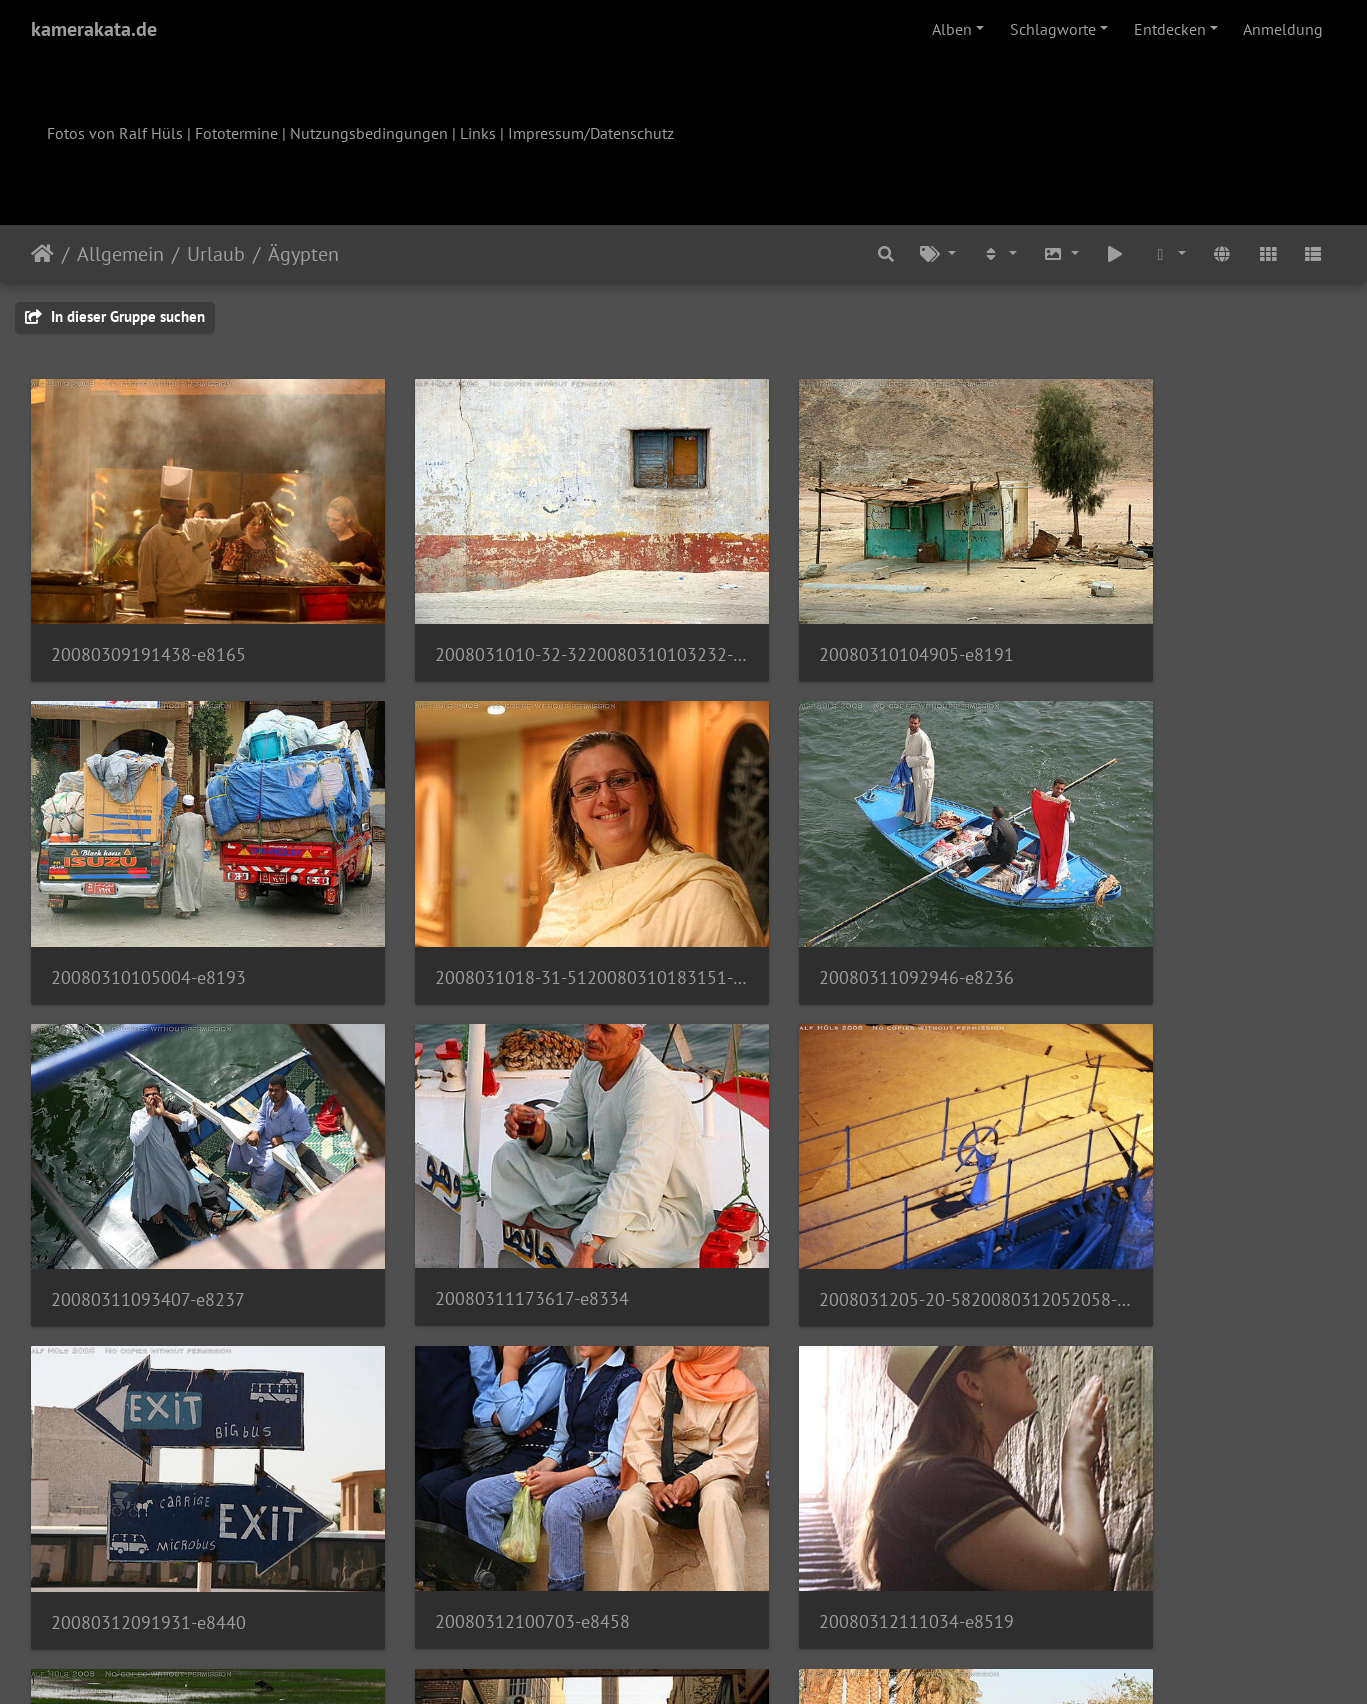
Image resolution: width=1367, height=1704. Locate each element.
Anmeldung (1283, 29)
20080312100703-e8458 (816, 1194)
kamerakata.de (94, 29)
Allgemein (120, 254)
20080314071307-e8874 (816, 1483)
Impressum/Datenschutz (591, 133)
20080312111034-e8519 (1149, 1194)
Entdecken (1170, 29)
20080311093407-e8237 (816, 907)
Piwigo (724, 1662)
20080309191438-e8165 (148, 619)
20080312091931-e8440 (482, 1195)
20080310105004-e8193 (1149, 619)
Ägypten (303, 254)
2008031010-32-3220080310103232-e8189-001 (517, 619)
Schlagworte (1053, 29)
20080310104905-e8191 (816, 619)
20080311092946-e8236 (482, 907)
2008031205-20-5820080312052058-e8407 (183, 1195)
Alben (952, 29)
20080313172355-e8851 (482, 1482)
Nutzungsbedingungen (369, 133)
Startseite (42, 254)
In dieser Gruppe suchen (115, 316)
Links (478, 133)
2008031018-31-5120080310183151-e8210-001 (183, 907)
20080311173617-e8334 (1149, 906)
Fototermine (236, 133)
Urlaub (216, 254)
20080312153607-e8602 (148, 1483)
